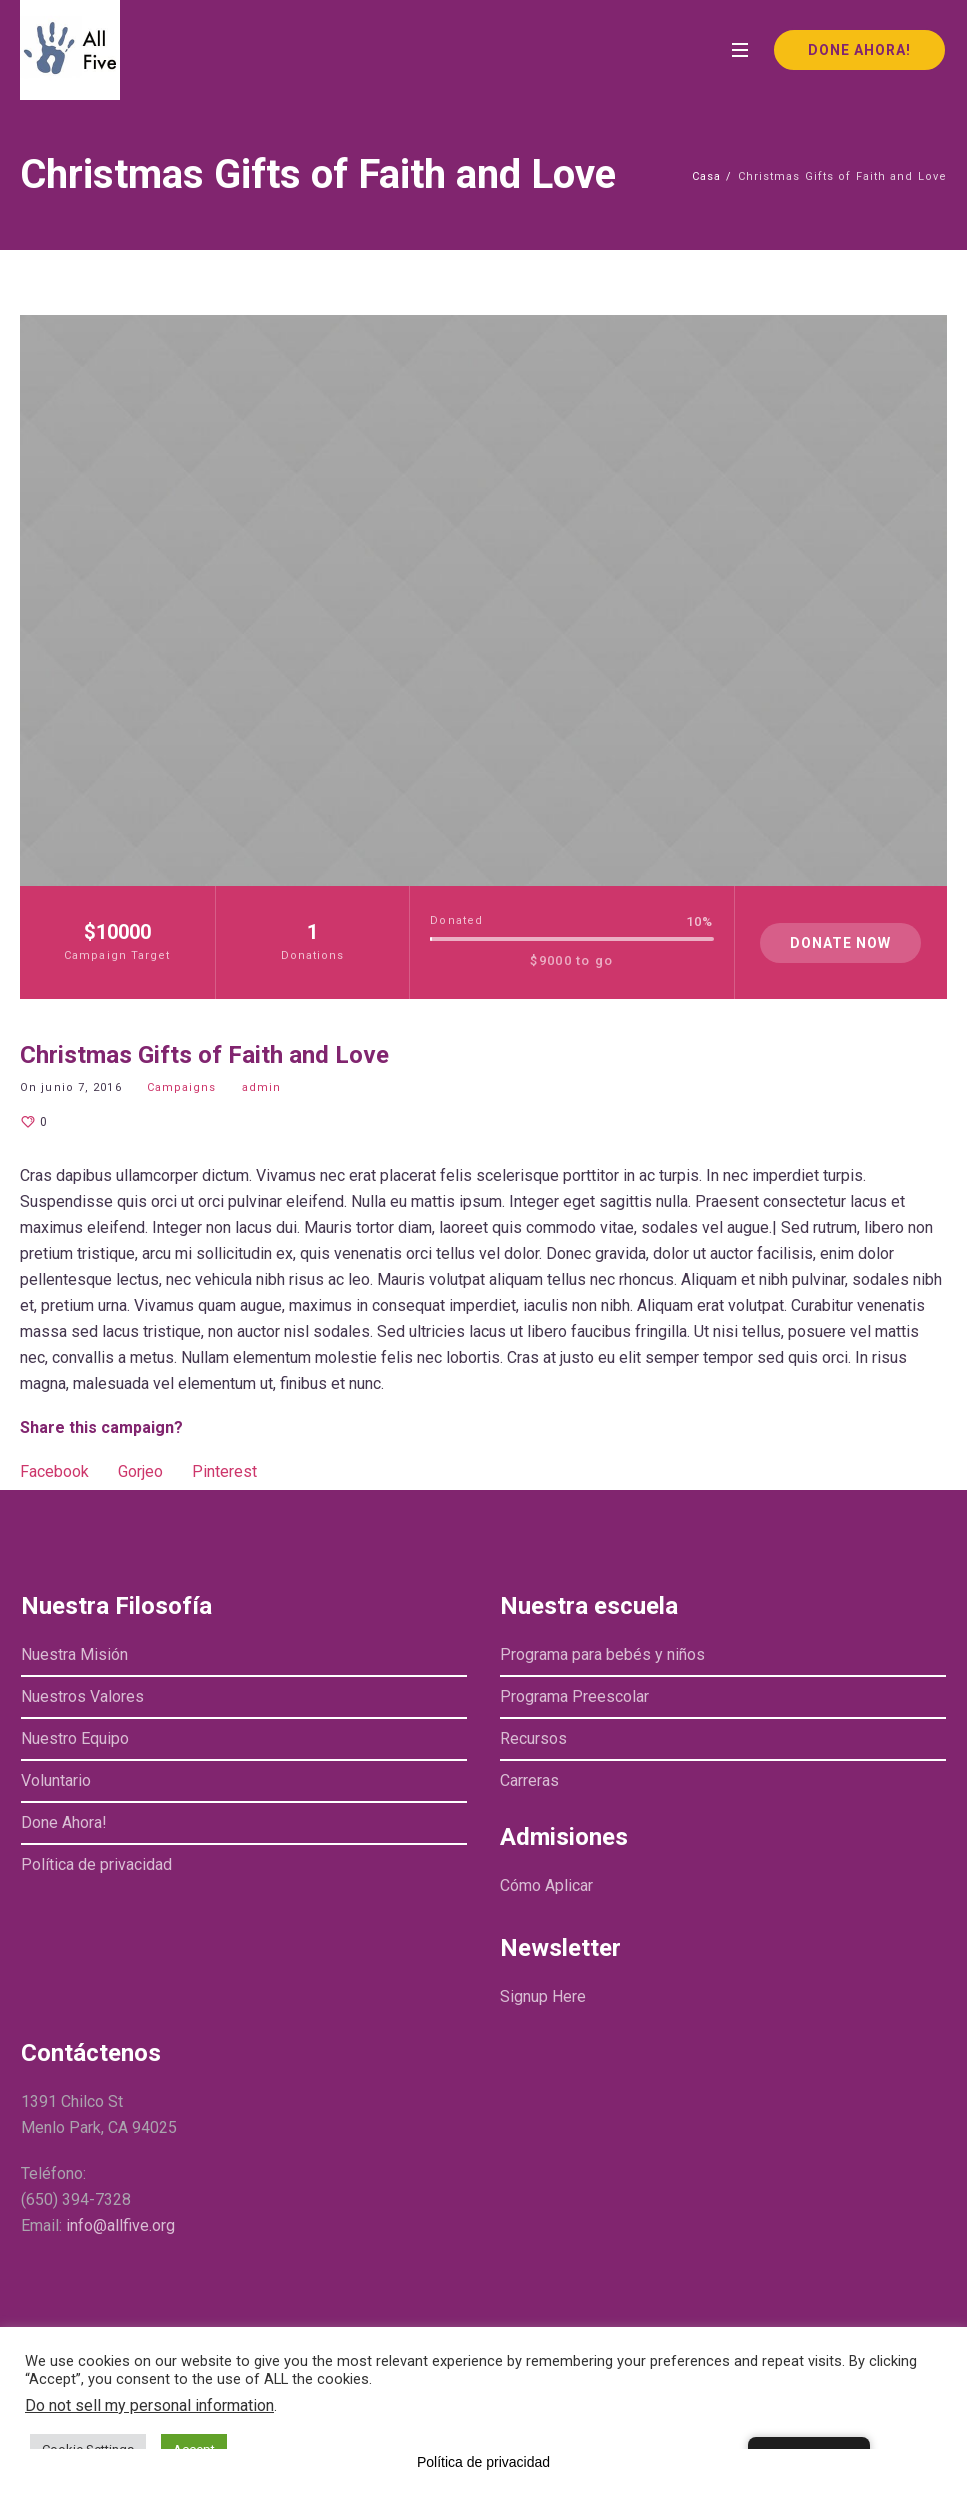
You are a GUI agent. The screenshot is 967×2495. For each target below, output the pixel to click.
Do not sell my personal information (149, 2405)
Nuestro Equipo (75, 1738)
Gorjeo (140, 1471)
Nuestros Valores (82, 1696)
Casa (706, 176)
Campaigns (182, 1087)
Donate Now (840, 943)
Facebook (54, 1471)
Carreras (529, 1780)
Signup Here (543, 1996)
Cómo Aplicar (546, 1885)
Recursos (533, 1738)
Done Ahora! (64, 1822)
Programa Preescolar (574, 1696)
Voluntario (56, 1780)
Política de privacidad (96, 1864)
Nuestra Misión (74, 1654)
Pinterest (224, 1471)
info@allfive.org (120, 2225)
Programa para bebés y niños (602, 1654)
